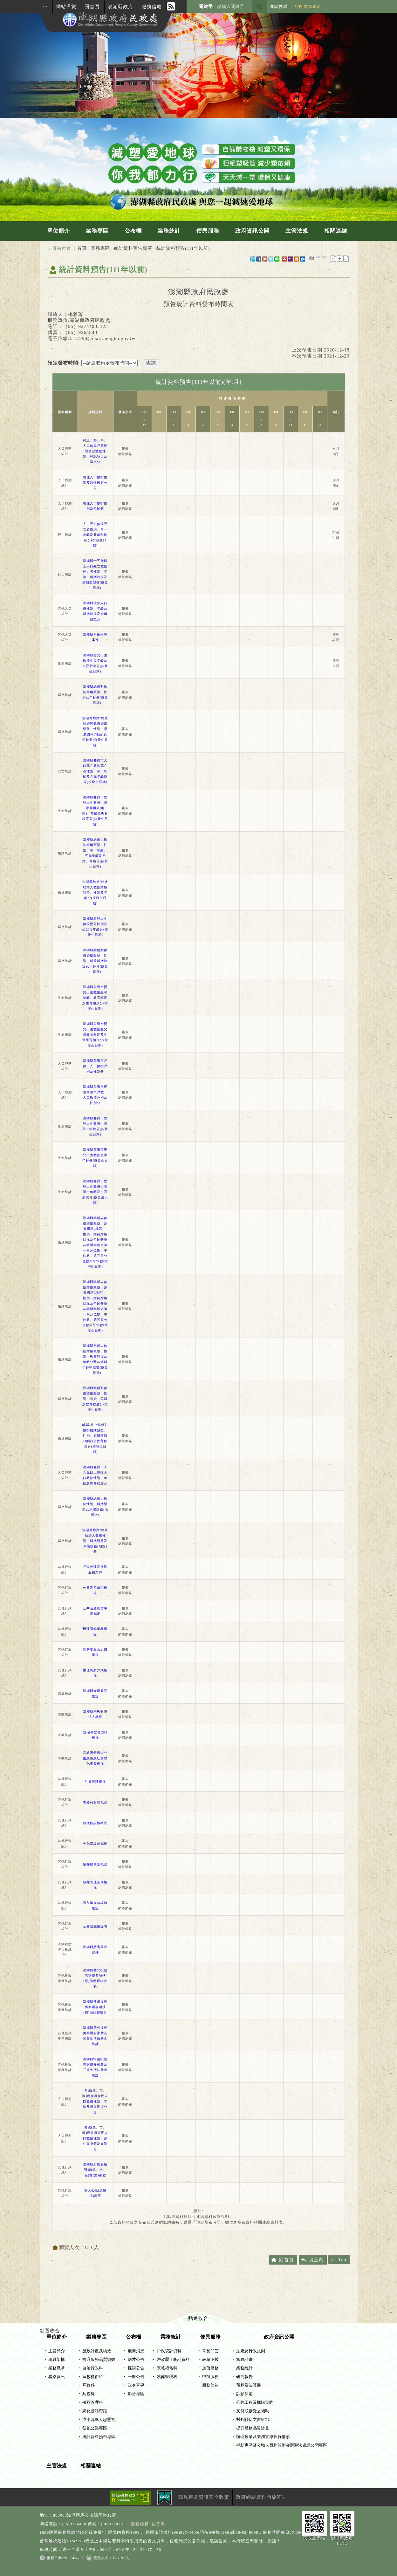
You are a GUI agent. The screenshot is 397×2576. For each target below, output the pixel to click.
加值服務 (210, 2368)
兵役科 (88, 2394)
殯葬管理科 (92, 2402)
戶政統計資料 (169, 2351)
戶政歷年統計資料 (173, 2359)
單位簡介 (58, 231)
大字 (346, 259)
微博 (252, 259)
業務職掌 (56, 2368)
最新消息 (136, 2351)
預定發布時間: (64, 362)
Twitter (270, 259)
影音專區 (136, 2394)
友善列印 (311, 258)
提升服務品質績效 (98, 2359)
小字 (333, 259)
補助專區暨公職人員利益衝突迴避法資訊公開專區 (281, 2445)
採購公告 (136, 2368)
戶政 (298, 7)
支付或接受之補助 (252, 2411)
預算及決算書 (248, 2385)
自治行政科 (92, 2368)
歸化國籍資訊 (94, 2411)
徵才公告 (136, 2359)
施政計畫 (244, 2359)
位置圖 (158, 2524)
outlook (302, 259)
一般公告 (136, 2377)
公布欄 (133, 231)
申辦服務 (210, 2377)
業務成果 (312, 7)
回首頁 (92, 6)
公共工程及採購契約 (254, 2402)
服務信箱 (151, 6)
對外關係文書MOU (253, 2419)
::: (45, 6)
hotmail (296, 259)
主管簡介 (56, 2351)
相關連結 (335, 231)
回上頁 (316, 2259)
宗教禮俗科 (92, 2377)
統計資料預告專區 (133, 248)
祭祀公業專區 (94, 2428)
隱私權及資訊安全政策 (203, 2497)
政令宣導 (136, 2385)
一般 (339, 259)
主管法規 (296, 231)
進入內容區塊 (15, 2)
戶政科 (88, 2385)
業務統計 (169, 231)
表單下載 (210, 2359)
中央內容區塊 (63, 283)
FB (258, 259)
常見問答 (210, 2351)
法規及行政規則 (250, 2351)
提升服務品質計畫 (252, 2428)
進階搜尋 (279, 6)
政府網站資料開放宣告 (261, 2497)
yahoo (290, 259)
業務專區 (97, 231)
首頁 (82, 248)
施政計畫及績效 (96, 2351)
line (276, 259)
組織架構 (56, 2359)
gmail (284, 259)
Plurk (264, 259)
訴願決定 (244, 2394)
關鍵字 (206, 6)
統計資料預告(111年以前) (183, 248)
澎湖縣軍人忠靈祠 (98, 2419)
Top (342, 2259)
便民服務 (207, 231)
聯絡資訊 (56, 2377)
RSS (171, 6)
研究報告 (244, 2377)
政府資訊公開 (252, 231)
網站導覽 (66, 6)
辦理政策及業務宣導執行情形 (263, 2437)
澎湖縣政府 (120, 6)
